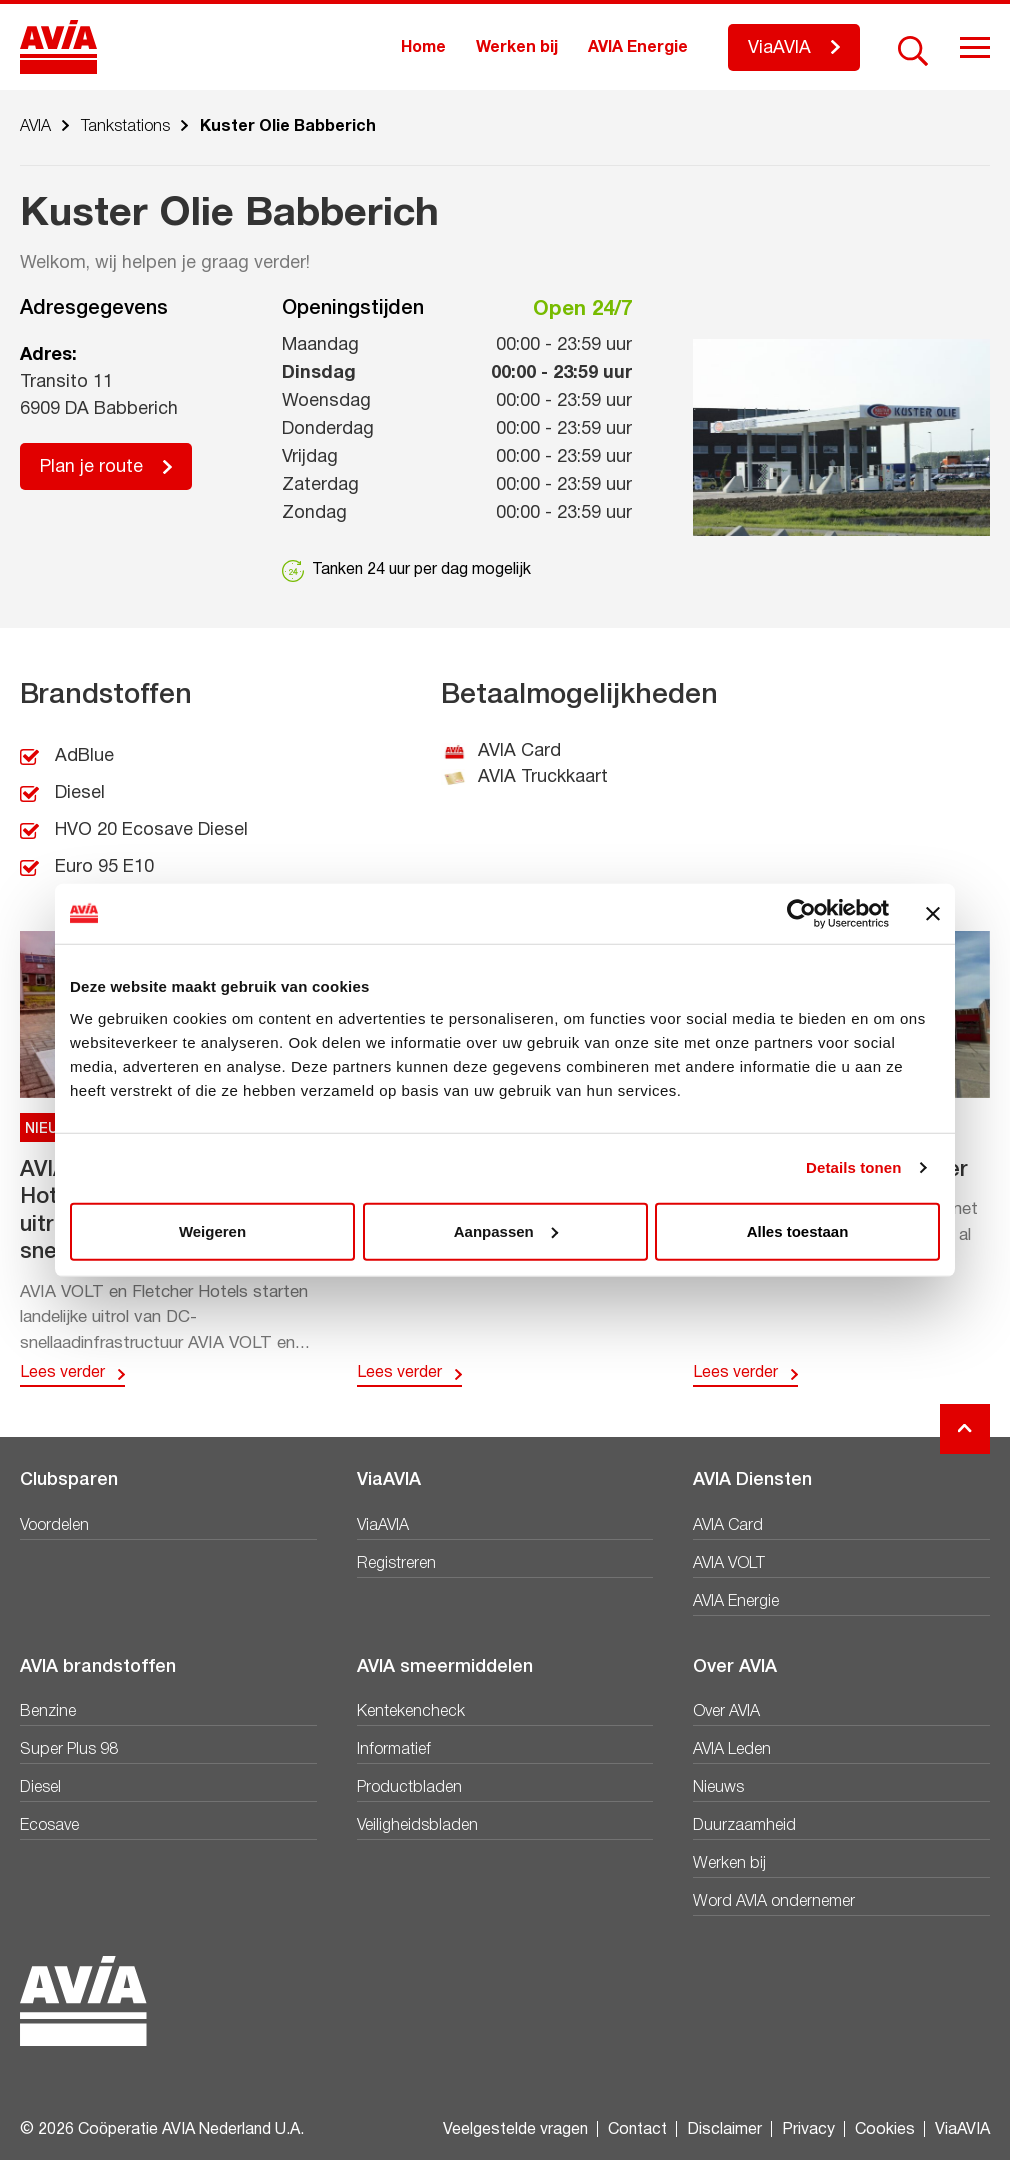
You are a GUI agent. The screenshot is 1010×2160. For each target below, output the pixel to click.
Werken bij (517, 48)
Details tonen (853, 1167)
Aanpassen (506, 1230)
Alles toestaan (798, 1230)
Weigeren (212, 1230)
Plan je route (91, 467)
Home (423, 48)
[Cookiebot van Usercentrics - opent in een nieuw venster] (801, 914)
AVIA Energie (638, 48)
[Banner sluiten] (933, 914)
